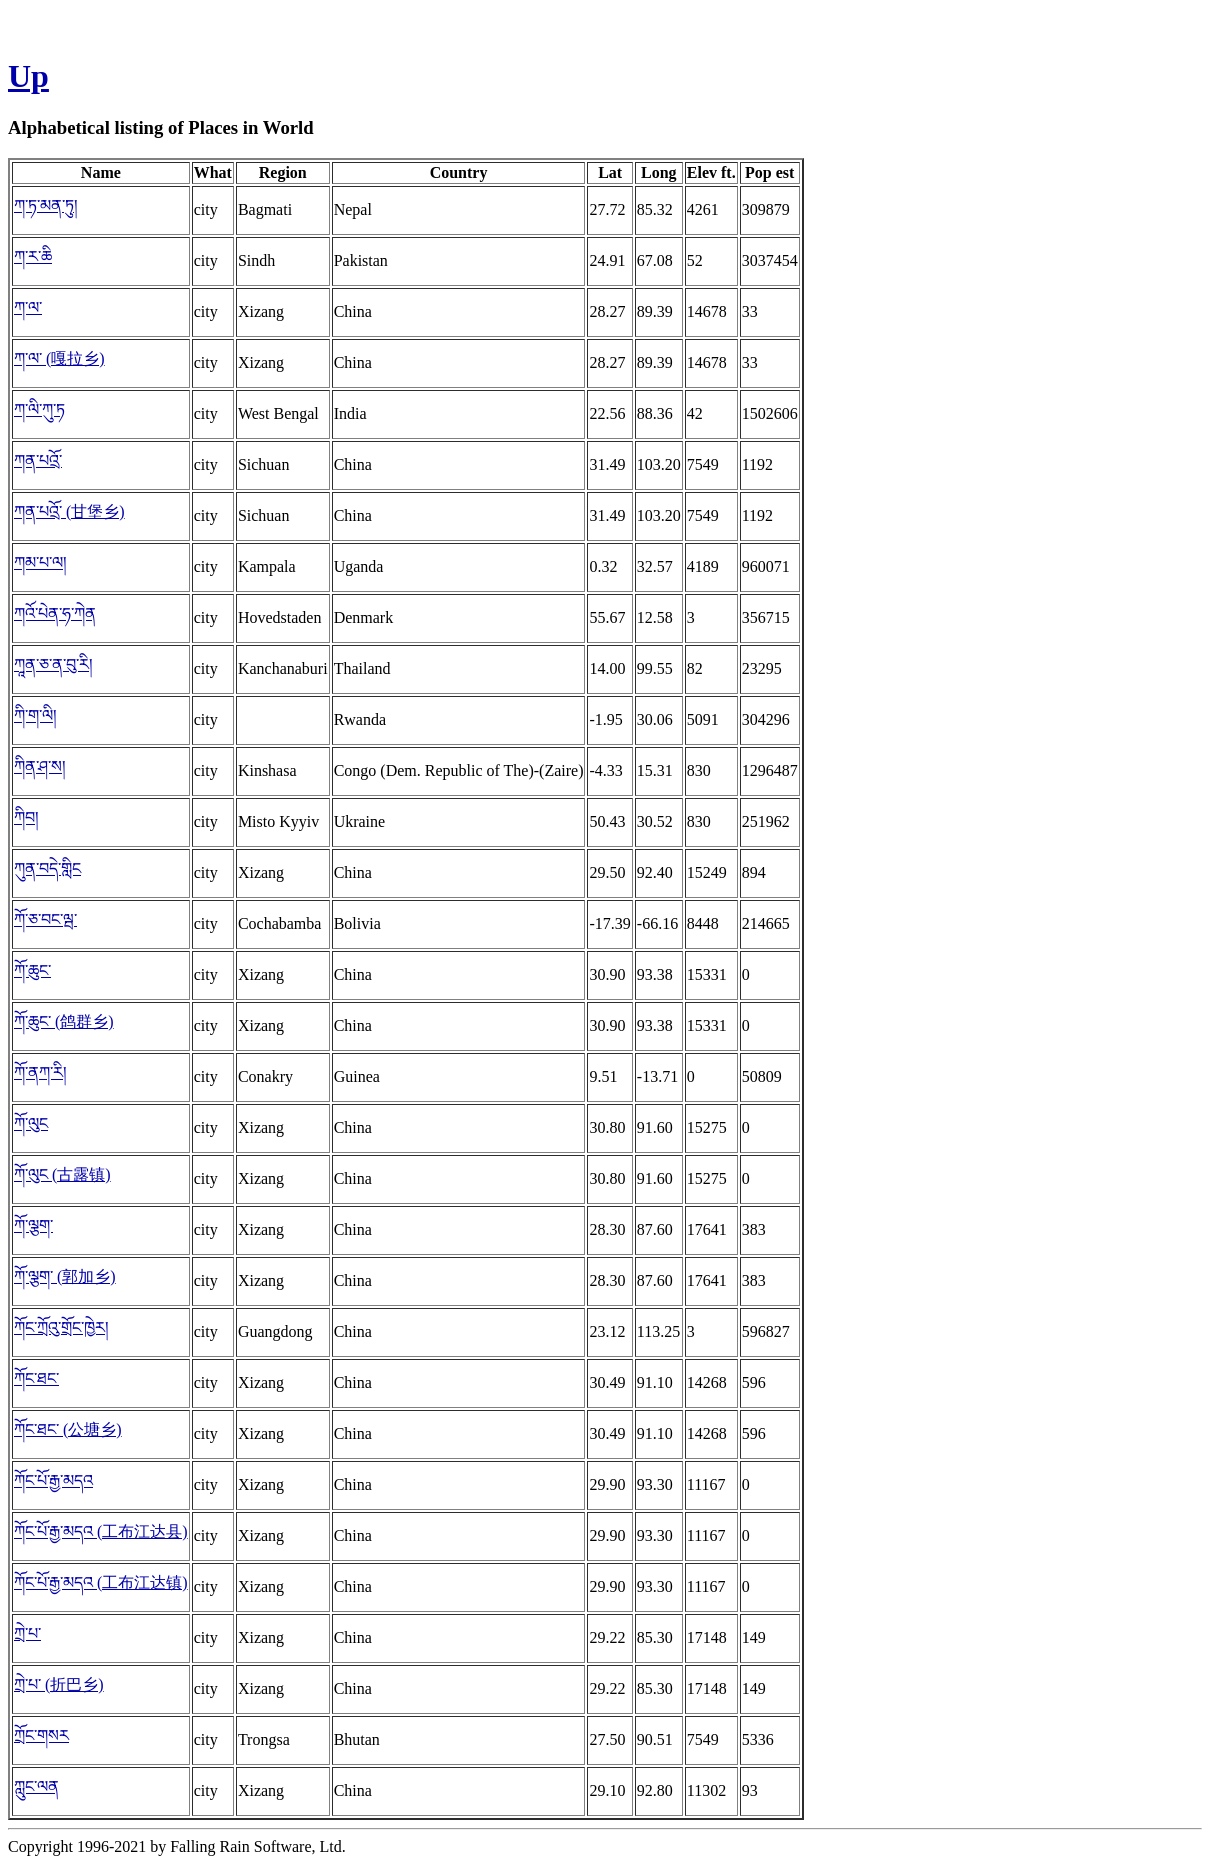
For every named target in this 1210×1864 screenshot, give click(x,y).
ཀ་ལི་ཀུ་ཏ (39, 409)
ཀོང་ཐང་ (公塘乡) (68, 1429)
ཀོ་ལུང (31, 1123)
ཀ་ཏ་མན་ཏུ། (46, 205)
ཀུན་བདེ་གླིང (47, 868)
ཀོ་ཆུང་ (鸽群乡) (64, 1021)
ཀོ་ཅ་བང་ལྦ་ (45, 919)
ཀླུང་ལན (36, 1786)
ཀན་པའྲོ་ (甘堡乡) (69, 511)
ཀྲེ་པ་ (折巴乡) (59, 1684)
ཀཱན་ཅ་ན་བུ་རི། (53, 664)
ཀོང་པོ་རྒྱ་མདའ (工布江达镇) (101, 1582)
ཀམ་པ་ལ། (40, 562)
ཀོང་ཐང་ (36, 1378)
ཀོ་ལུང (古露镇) (62, 1174)
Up (28, 76)
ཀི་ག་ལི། (35, 715)
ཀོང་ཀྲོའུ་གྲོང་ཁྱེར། (61, 1327)
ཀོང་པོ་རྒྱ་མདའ (53, 1480)
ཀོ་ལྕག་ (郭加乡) (65, 1276)
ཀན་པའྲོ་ (38, 460)
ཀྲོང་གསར (41, 1735)
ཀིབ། (26, 817)
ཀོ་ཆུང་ (32, 970)
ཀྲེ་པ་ (27, 1633)
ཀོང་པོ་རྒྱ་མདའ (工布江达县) (101, 1531)
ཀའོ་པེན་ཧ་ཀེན (55, 613)
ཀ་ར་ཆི (33, 256)
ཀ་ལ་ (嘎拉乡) (59, 358)
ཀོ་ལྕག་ (33, 1225)
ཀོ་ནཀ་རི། (40, 1072)
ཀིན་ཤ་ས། (40, 766)
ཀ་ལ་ (28, 307)
